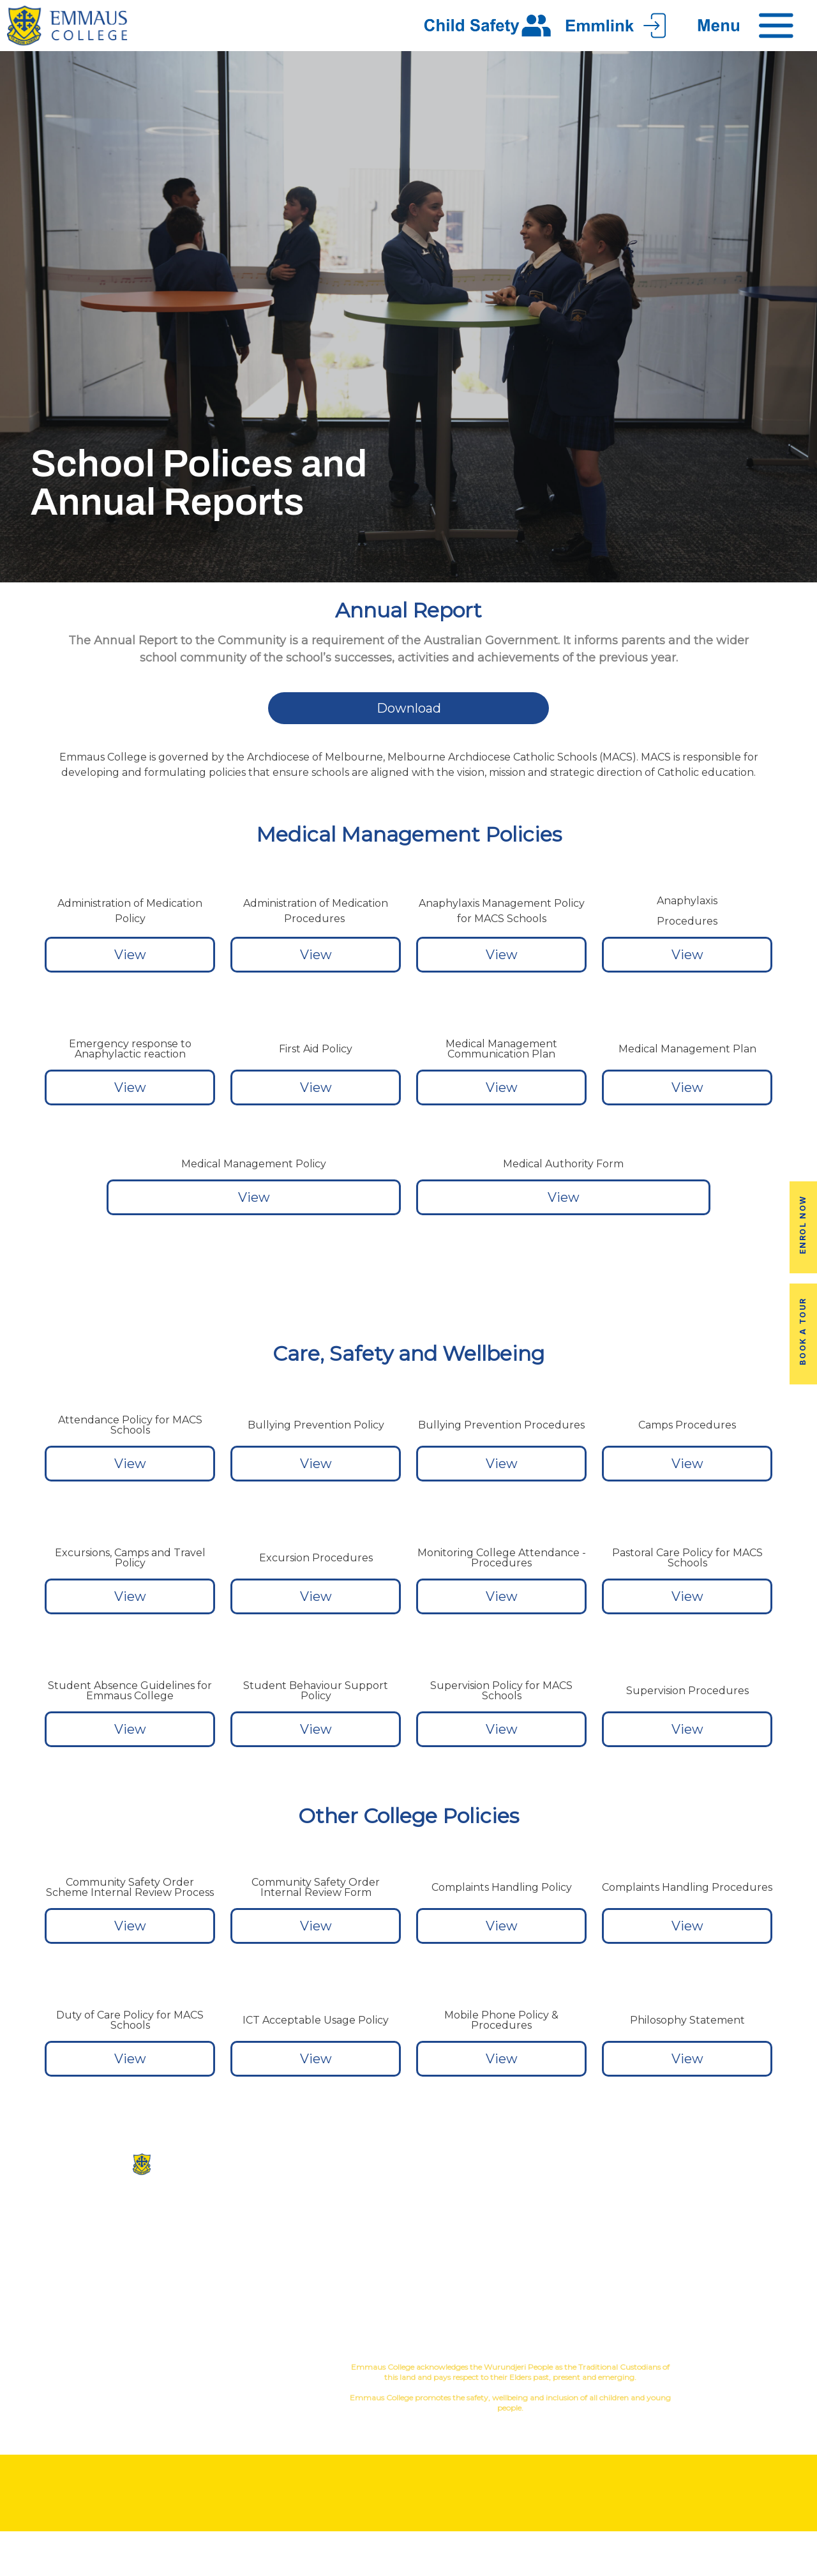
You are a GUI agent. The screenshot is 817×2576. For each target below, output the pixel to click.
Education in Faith (476, 2253)
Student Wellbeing (476, 2274)
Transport (612, 2243)
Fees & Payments (749, 2243)
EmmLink (750, 2284)
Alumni (612, 2222)
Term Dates (612, 2284)
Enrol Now (802, 1224)
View (130, 954)
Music (512, 2212)
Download (409, 708)
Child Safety (476, 2294)
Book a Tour (802, 1331)
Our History (340, 2222)
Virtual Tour (340, 2263)
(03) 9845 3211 (136, 2215)
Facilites (340, 2243)
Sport (477, 2233)
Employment (749, 2263)
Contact (340, 2284)
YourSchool (760, 2369)
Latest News (612, 2263)
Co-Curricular (455, 2212)
